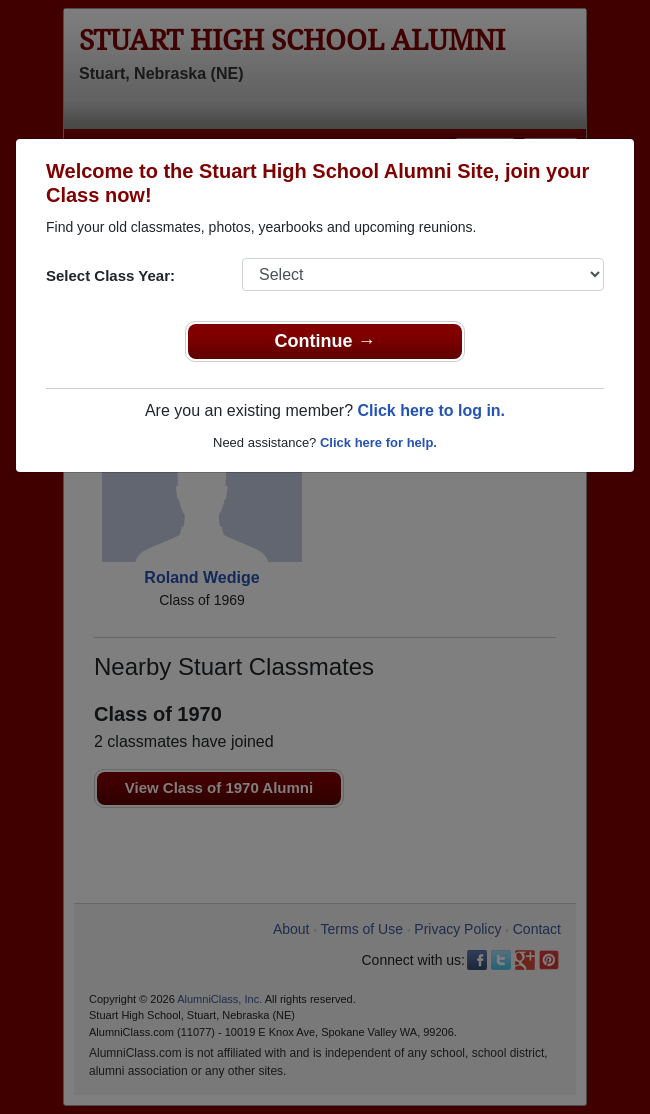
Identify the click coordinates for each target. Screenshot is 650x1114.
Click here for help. (378, 442)
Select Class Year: (110, 275)
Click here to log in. (431, 410)
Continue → (325, 341)
